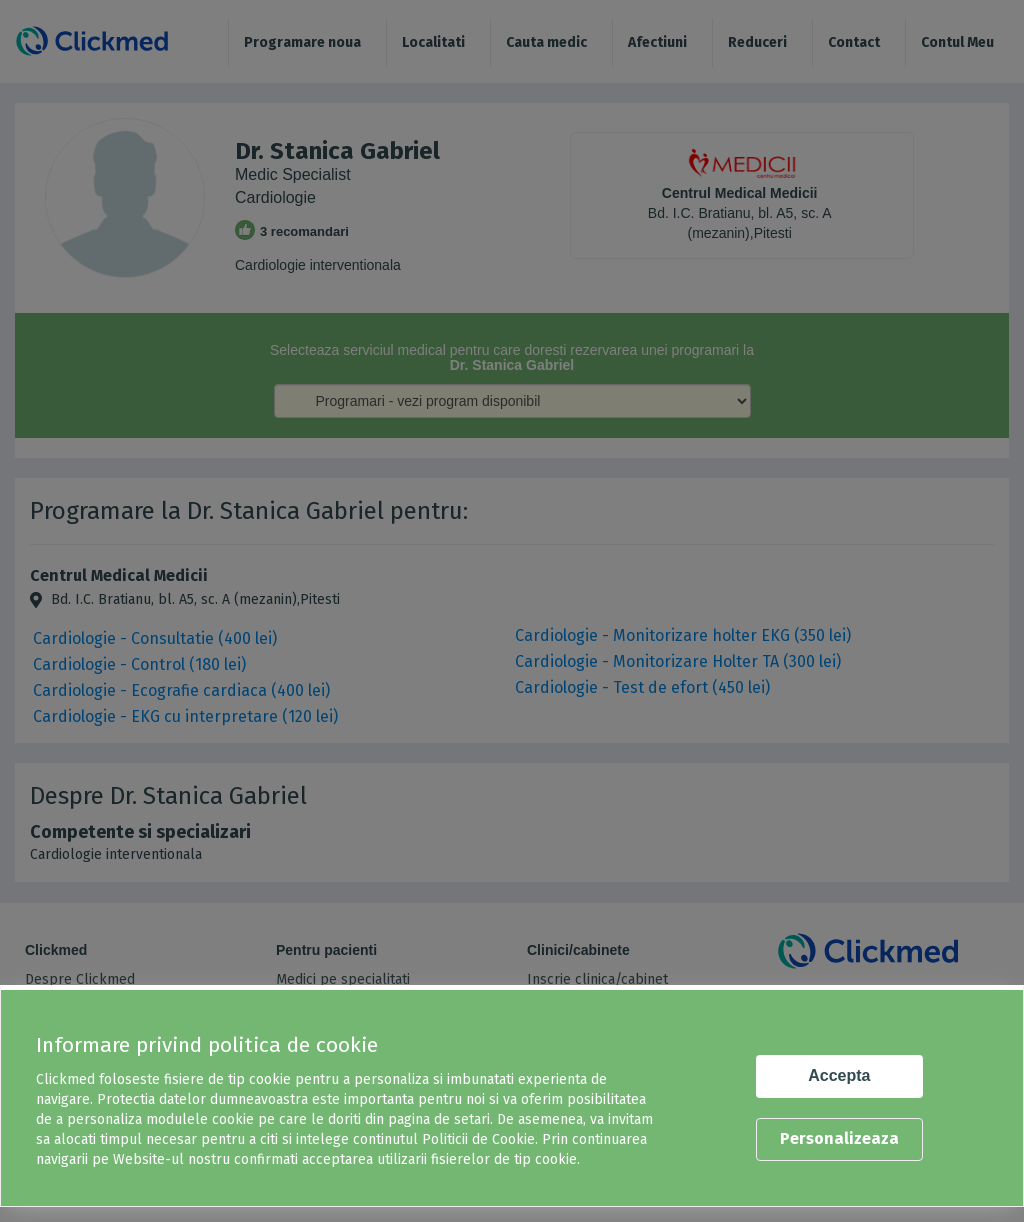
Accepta (839, 1075)
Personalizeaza (839, 1138)
